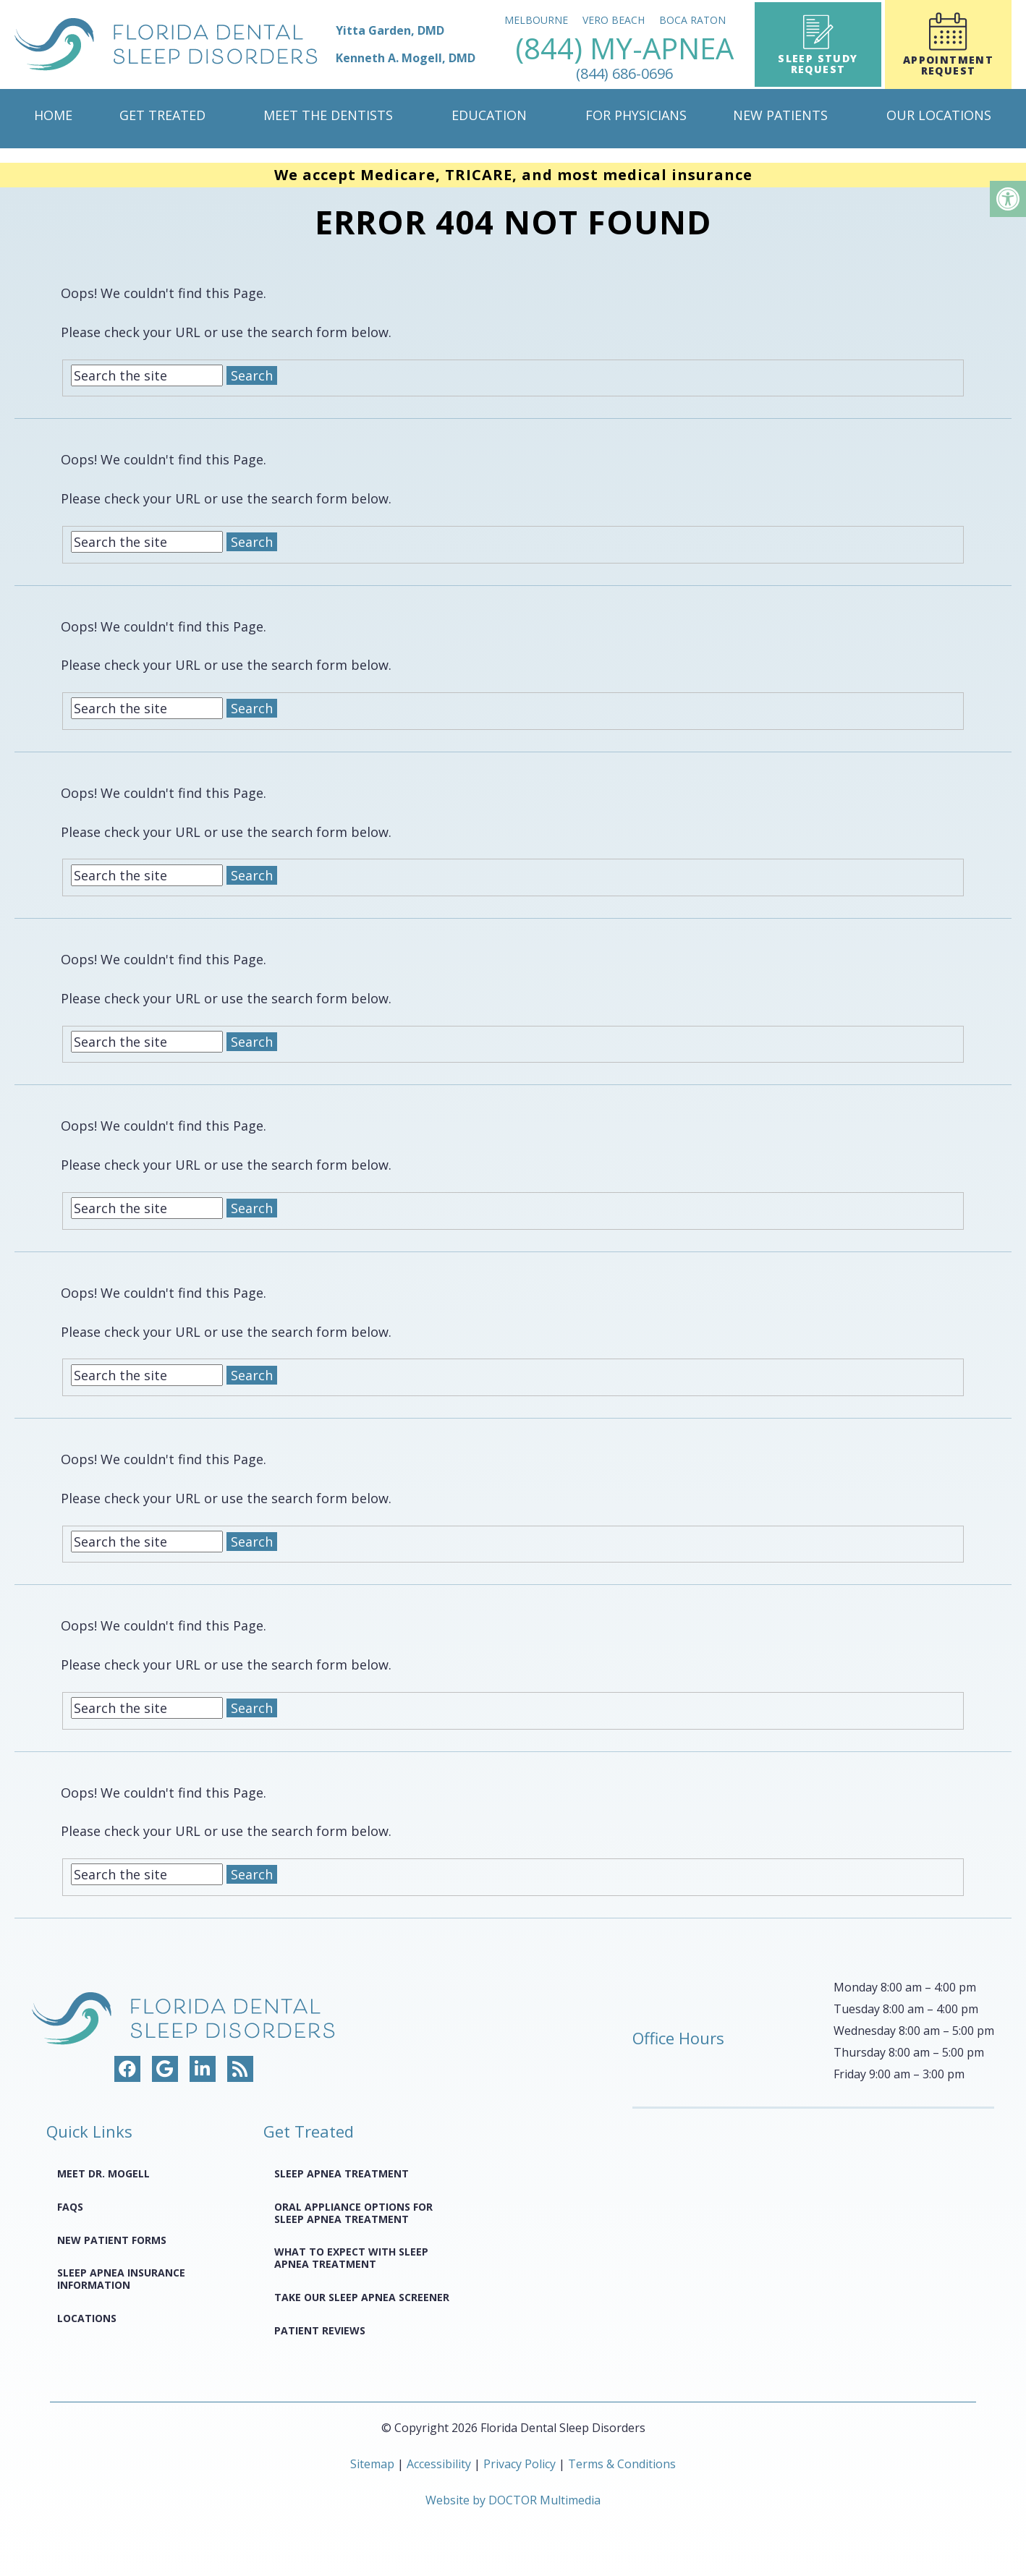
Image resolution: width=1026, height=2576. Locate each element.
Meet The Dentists (328, 115)
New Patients (780, 115)
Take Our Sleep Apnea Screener (361, 2297)
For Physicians (636, 115)
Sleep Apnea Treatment (341, 2173)
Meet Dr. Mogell (103, 2173)
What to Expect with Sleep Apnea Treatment (351, 2258)
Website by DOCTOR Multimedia (513, 2500)
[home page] (244, 44)
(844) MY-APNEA (624, 57)
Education (489, 115)
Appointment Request (948, 44)
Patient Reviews (319, 2330)
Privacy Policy (521, 2464)
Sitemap (372, 2464)
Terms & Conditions (622, 2464)
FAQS (70, 2207)
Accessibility (439, 2464)
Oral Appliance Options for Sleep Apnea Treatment (353, 2213)
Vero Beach (613, 20)
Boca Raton (692, 20)
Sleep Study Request (818, 45)
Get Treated (162, 115)
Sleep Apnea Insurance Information (121, 2279)
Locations (86, 2318)
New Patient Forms (111, 2240)
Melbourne (536, 20)
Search (252, 375)
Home (53, 115)
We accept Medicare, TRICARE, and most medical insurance (513, 174)
